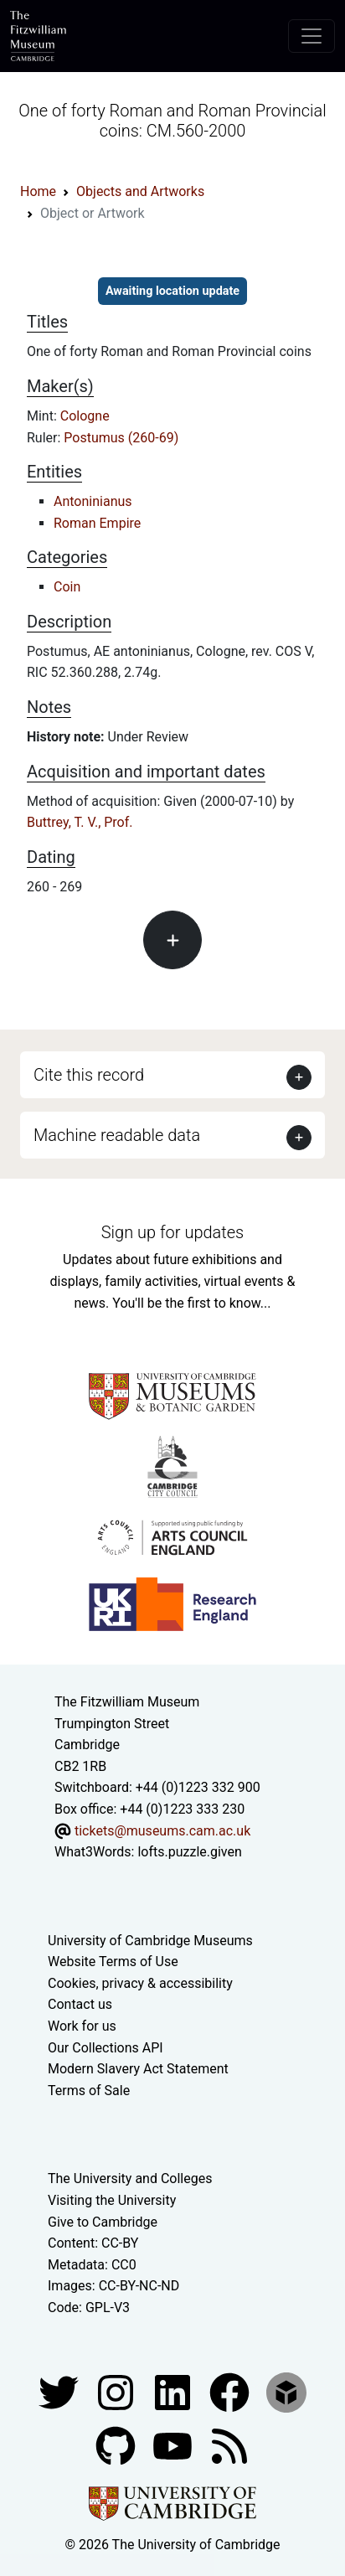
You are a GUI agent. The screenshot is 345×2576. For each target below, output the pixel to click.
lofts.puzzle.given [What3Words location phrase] (189, 1852)
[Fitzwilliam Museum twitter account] (60, 2391)
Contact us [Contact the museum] (80, 2004)
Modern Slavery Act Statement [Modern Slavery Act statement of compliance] (138, 2069)
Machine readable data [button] (116, 1135)
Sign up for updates (172, 1232)
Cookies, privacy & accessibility (140, 1983)
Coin (67, 587)
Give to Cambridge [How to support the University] (102, 2222)
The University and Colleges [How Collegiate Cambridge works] (130, 2178)
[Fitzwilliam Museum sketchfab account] (286, 2391)
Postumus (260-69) (121, 438)
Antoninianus (93, 501)
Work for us (82, 2026)
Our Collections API (105, 2048)
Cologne (85, 416)
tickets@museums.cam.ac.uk (162, 1831)
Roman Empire (97, 523)
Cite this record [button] (88, 1075)
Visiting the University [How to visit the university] (112, 2200)
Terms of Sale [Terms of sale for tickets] (89, 2090)
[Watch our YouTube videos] (174, 2445)
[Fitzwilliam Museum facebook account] (174, 2391)
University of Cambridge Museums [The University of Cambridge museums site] (150, 1941)
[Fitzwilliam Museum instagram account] (117, 2391)
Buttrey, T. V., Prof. (80, 822)
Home (38, 191)
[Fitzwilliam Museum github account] (117, 2445)
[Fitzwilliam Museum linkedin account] (231, 2391)
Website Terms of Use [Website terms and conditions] (113, 1961)
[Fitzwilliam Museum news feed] (229, 2445)
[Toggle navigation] (311, 36)
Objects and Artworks (140, 191)
